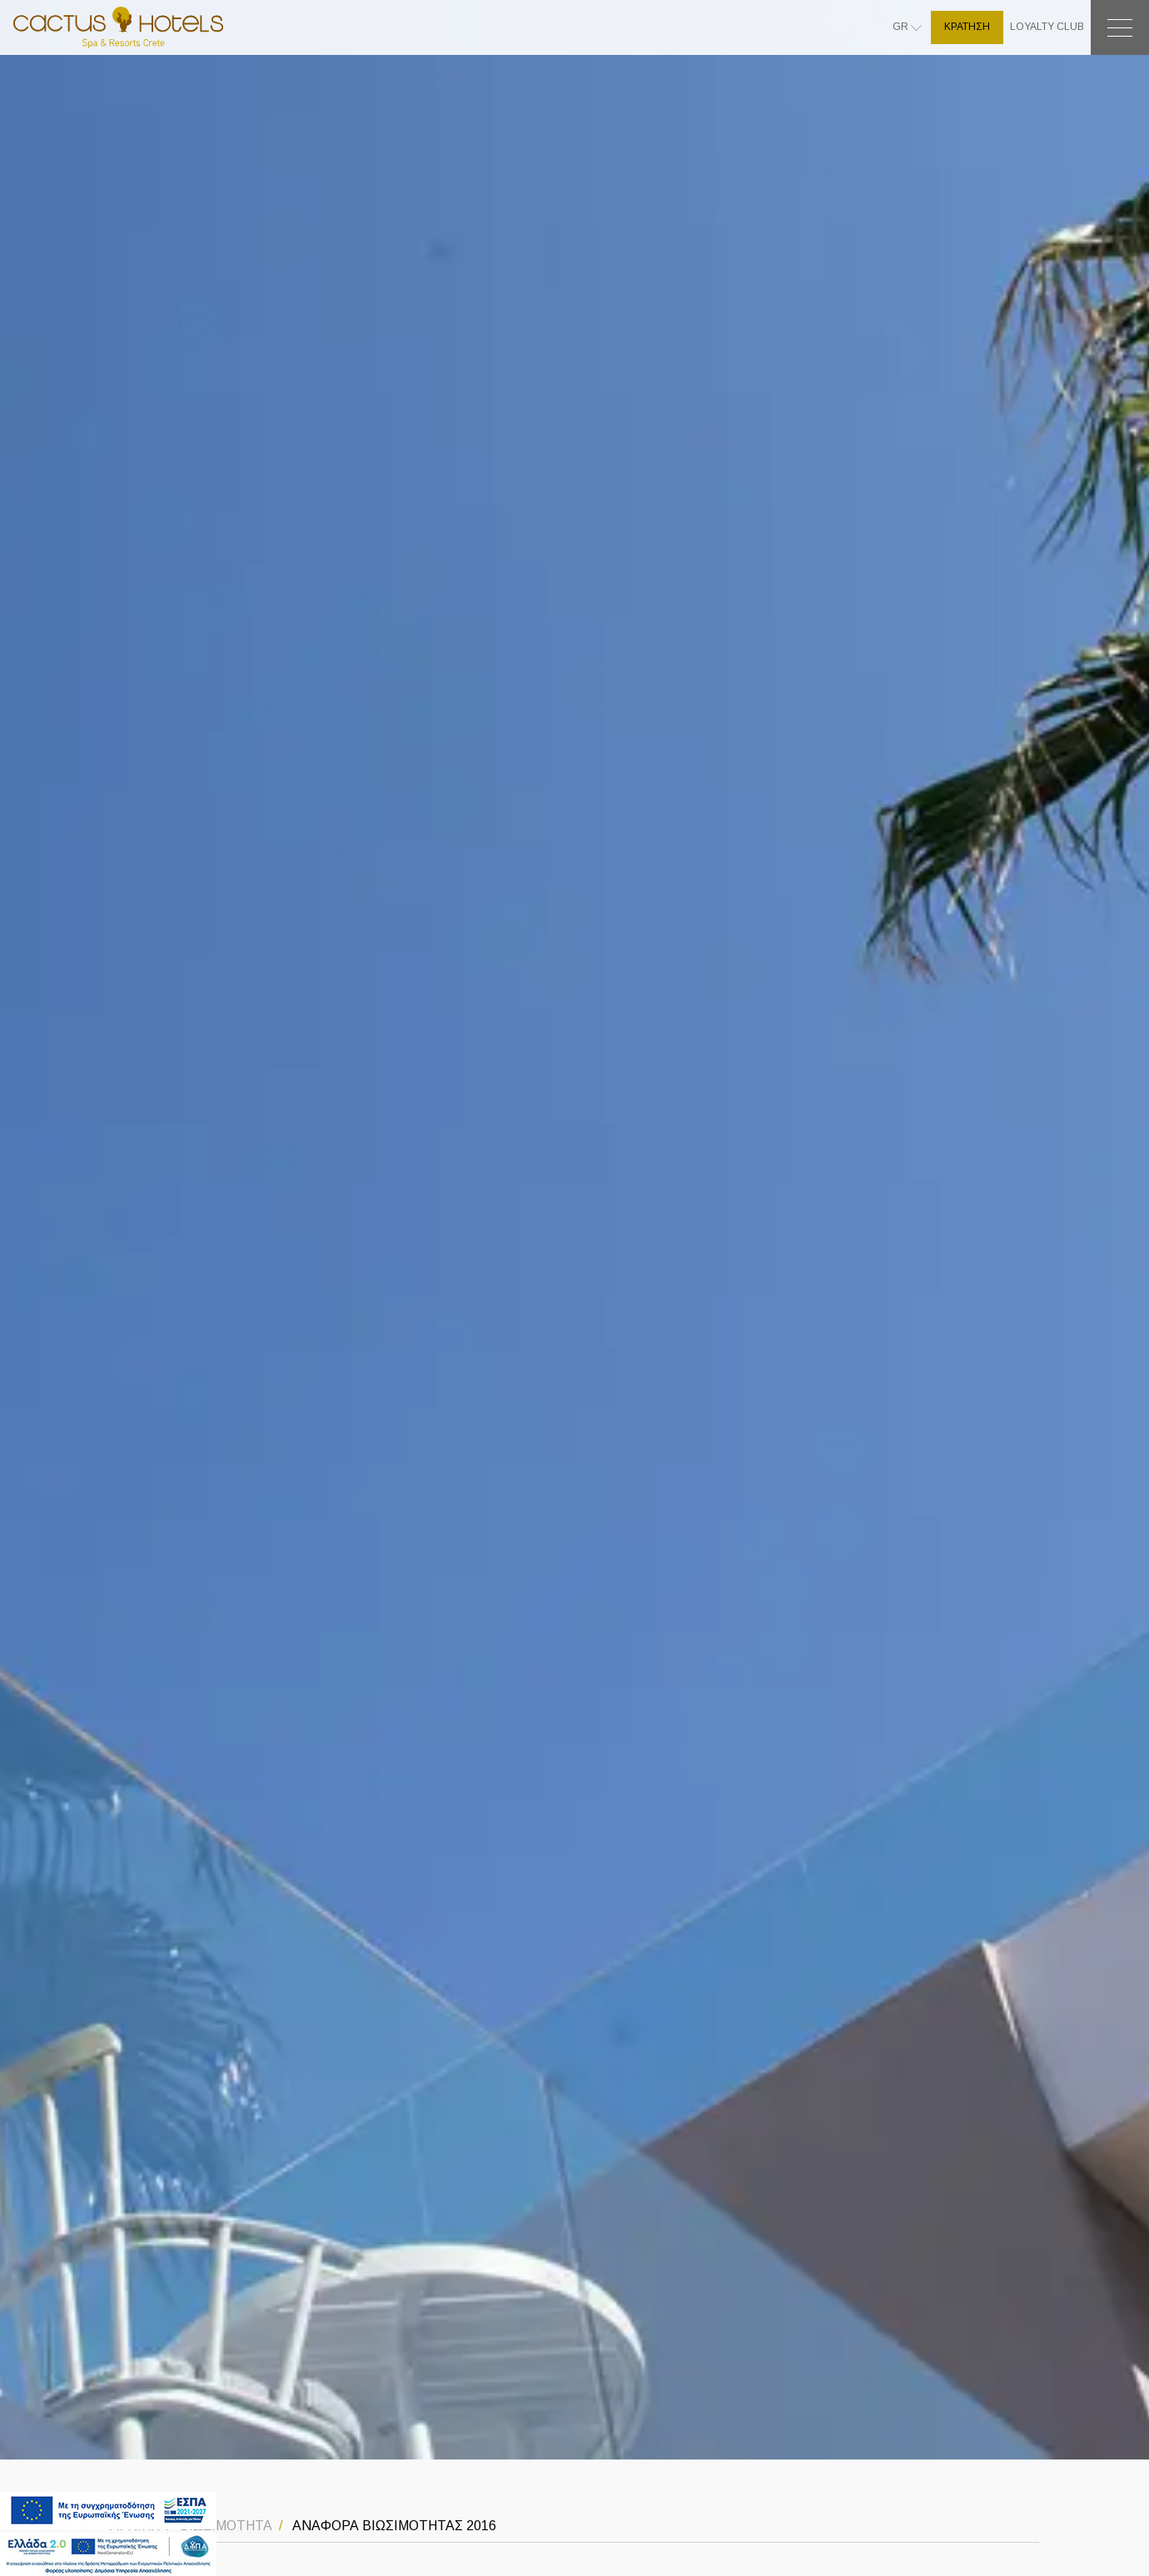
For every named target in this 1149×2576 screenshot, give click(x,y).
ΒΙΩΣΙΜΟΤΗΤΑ (224, 2526)
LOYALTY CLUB (1047, 26)
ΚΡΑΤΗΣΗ (967, 26)
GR (902, 26)
